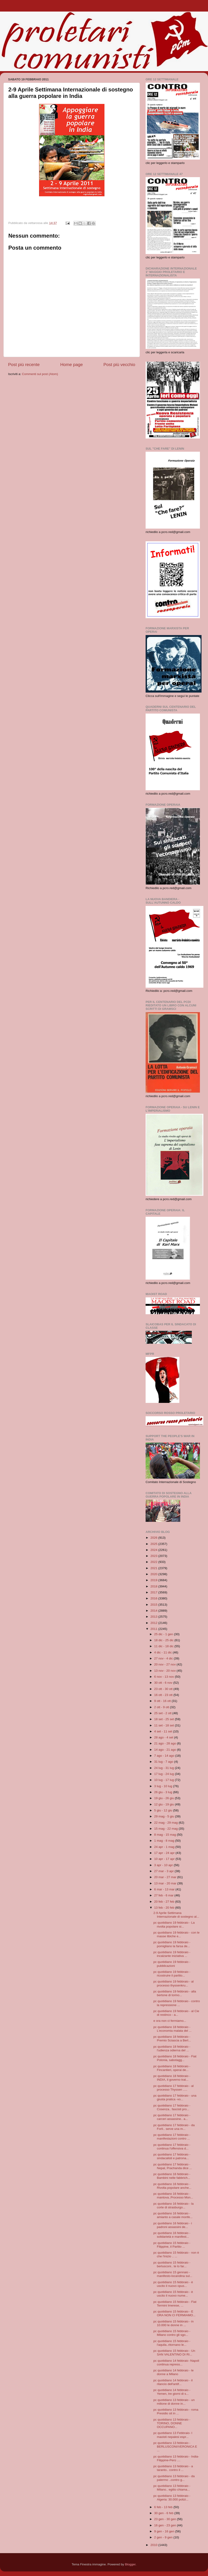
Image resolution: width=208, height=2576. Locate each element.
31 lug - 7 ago (164, 1761)
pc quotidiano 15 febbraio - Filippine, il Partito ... (171, 2244)
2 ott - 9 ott (162, 1707)
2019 (154, 1580)
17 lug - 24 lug (164, 1774)
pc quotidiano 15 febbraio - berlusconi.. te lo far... (171, 2264)
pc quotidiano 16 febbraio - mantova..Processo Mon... (173, 2195)
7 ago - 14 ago (164, 1755)
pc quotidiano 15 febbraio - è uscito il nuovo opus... (173, 2284)
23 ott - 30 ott (163, 1689)
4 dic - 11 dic (163, 1652)
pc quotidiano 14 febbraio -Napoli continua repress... (176, 2362)
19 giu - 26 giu (164, 1798)
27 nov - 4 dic (164, 1658)
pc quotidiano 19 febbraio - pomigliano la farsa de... (171, 1944)
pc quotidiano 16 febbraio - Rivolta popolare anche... (172, 2185)
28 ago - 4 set (164, 1737)
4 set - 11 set (163, 1731)
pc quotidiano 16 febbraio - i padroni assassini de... (172, 2225)
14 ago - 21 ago (165, 1749)
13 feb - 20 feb (164, 1907)
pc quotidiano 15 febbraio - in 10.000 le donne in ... (173, 2323)
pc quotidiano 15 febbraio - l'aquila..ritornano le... (171, 2342)
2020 (154, 1574)
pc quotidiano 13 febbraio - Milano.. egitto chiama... (171, 2487)
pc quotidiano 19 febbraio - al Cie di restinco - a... (176, 2012)
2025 (154, 1544)
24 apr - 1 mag (164, 1847)
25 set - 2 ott (163, 1713)
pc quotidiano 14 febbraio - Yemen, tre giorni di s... (171, 2391)
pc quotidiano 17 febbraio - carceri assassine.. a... (171, 2117)
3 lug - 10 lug (163, 1786)
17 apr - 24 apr (164, 1853)
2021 (154, 1568)
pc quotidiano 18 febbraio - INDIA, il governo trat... (171, 2077)
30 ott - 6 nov (163, 1682)
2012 (154, 1623)
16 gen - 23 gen (165, 2525)
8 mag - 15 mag (165, 1834)
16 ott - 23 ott (163, 1695)
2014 (154, 1610)
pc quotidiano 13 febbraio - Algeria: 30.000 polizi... (171, 2497)
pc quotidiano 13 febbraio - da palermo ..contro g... (174, 2478)
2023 (154, 1556)
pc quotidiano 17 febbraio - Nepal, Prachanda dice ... (172, 2166)
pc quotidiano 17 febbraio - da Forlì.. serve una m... (174, 2127)
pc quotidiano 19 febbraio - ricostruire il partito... (171, 1973)
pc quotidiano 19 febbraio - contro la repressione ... (176, 2003)
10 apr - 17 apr (164, 1859)
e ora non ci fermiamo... (169, 2020)
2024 (154, 1550)
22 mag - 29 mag (166, 1822)
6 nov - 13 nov (164, 1676)
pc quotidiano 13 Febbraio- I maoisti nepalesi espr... (172, 2434)
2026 (154, 1537)
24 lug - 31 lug (164, 1768)
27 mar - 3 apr (164, 1871)
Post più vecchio (119, 364)
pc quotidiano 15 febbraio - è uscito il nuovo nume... (173, 2293)
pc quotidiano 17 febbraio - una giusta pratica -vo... (174, 2097)
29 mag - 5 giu (164, 1816)
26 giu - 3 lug (163, 1792)
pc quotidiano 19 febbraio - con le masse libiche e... (176, 1934)
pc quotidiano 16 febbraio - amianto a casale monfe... (173, 2215)
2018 (154, 1586)
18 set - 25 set (164, 1719)
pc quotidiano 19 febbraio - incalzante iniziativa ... (171, 1954)
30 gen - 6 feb (164, 2513)
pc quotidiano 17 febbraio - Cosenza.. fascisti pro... (171, 2107)
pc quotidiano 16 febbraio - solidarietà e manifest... (171, 2234)
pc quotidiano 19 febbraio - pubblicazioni (171, 1963)
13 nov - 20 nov (165, 1670)
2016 (154, 1598)
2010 (154, 2545)
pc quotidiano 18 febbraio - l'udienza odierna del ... (171, 2048)
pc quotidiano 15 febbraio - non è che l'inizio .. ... (176, 2254)
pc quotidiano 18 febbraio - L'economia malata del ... (172, 2028)
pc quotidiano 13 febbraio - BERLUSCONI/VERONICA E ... (175, 2446)
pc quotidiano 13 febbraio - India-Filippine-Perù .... (176, 2458)
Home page (71, 364)
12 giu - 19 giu (164, 1804)
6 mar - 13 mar (164, 1889)
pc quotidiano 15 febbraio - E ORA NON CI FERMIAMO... (174, 2313)
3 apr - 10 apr (164, 1865)
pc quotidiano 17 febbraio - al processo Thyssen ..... (173, 2087)
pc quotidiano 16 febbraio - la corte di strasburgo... (173, 2205)
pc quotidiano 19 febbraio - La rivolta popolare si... (174, 1924)
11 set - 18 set (164, 1725)
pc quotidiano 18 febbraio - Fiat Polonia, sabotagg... (174, 2058)
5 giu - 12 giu (163, 1810)
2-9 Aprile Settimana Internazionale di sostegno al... (176, 1914)
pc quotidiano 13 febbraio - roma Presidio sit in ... (175, 2411)
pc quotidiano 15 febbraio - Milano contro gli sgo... (171, 2333)
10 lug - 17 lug (164, 1780)
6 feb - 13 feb (163, 2507)
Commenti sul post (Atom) (40, 374)
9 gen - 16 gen (164, 2531)
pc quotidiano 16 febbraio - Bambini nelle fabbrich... (171, 2175)
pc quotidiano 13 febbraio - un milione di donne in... (174, 2401)
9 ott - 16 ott (163, 1701)
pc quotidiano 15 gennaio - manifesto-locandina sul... (172, 2274)
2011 (154, 1629)
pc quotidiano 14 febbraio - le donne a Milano (173, 2372)
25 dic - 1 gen (164, 1634)
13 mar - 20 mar (165, 1883)
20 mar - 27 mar (165, 1877)
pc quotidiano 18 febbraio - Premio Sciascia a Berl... (172, 2038)
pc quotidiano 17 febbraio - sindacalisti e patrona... (171, 2156)
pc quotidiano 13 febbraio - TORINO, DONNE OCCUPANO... (171, 2423)
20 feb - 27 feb (164, 1901)
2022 (154, 1562)
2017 (154, 1592)
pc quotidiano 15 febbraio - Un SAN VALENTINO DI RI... (174, 2352)
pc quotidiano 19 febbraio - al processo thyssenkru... (173, 1983)
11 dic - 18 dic (164, 1646)
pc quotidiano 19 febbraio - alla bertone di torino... (174, 1993)
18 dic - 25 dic (164, 1640)
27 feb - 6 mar (164, 1895)
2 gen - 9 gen (163, 2537)
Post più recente (24, 364)
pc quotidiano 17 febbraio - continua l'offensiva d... (171, 2146)
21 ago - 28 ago (165, 1743)
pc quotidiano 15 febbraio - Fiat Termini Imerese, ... (174, 2303)
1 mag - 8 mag (164, 1840)
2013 (154, 1616)
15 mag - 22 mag (166, 1828)
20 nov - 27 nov (165, 1664)
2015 (154, 1604)
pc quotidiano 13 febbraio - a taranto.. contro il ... (173, 2468)
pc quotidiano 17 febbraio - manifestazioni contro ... (171, 2136)
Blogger (130, 2564)
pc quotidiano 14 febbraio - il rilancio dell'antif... (173, 2382)
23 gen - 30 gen (165, 2519)
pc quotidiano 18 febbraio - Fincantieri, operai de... (171, 2068)
